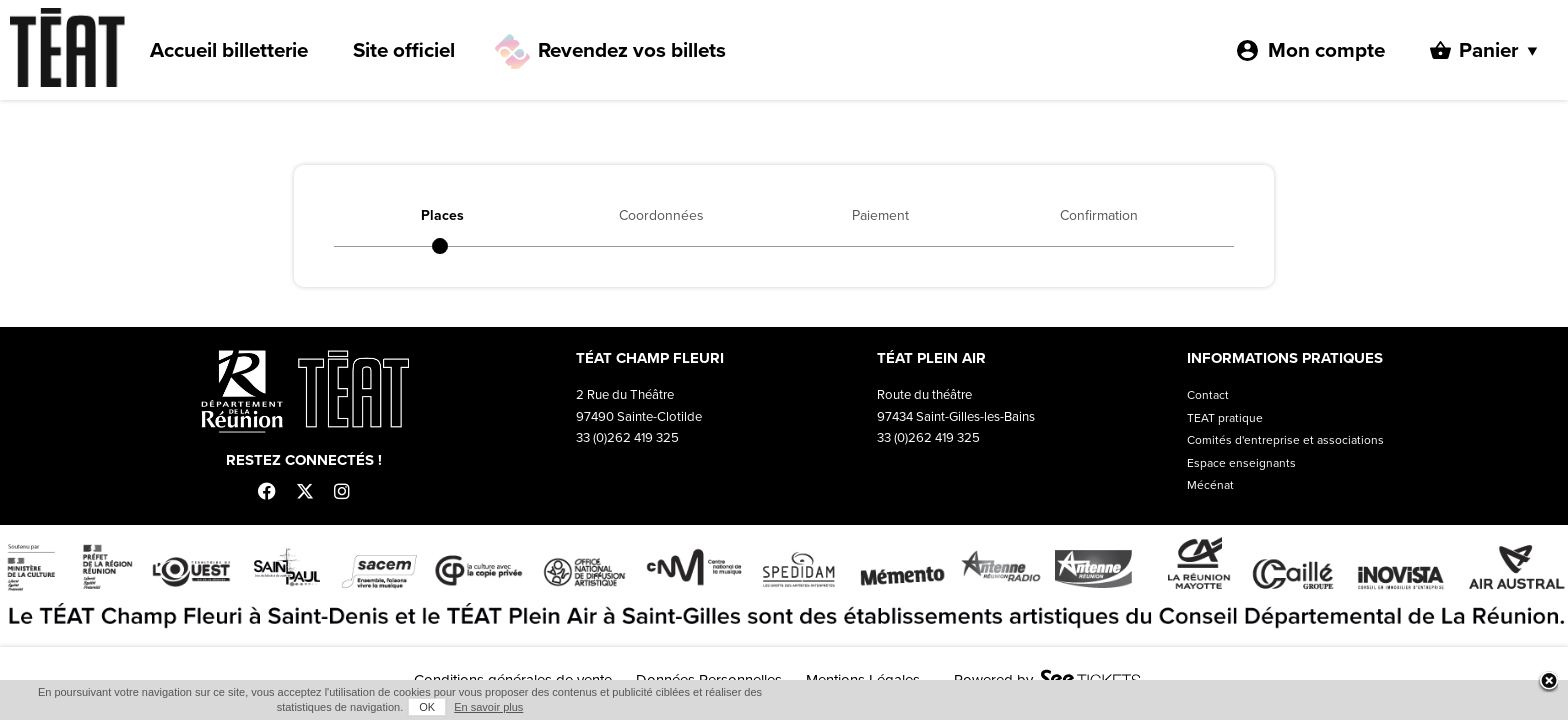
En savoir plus (1236, 707)
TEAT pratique (1225, 418)
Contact (1208, 395)
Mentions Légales (863, 680)
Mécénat (1210, 485)
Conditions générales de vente (513, 680)
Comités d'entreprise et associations (1285, 440)
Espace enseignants (1241, 463)
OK (1175, 707)
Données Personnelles (709, 680)
